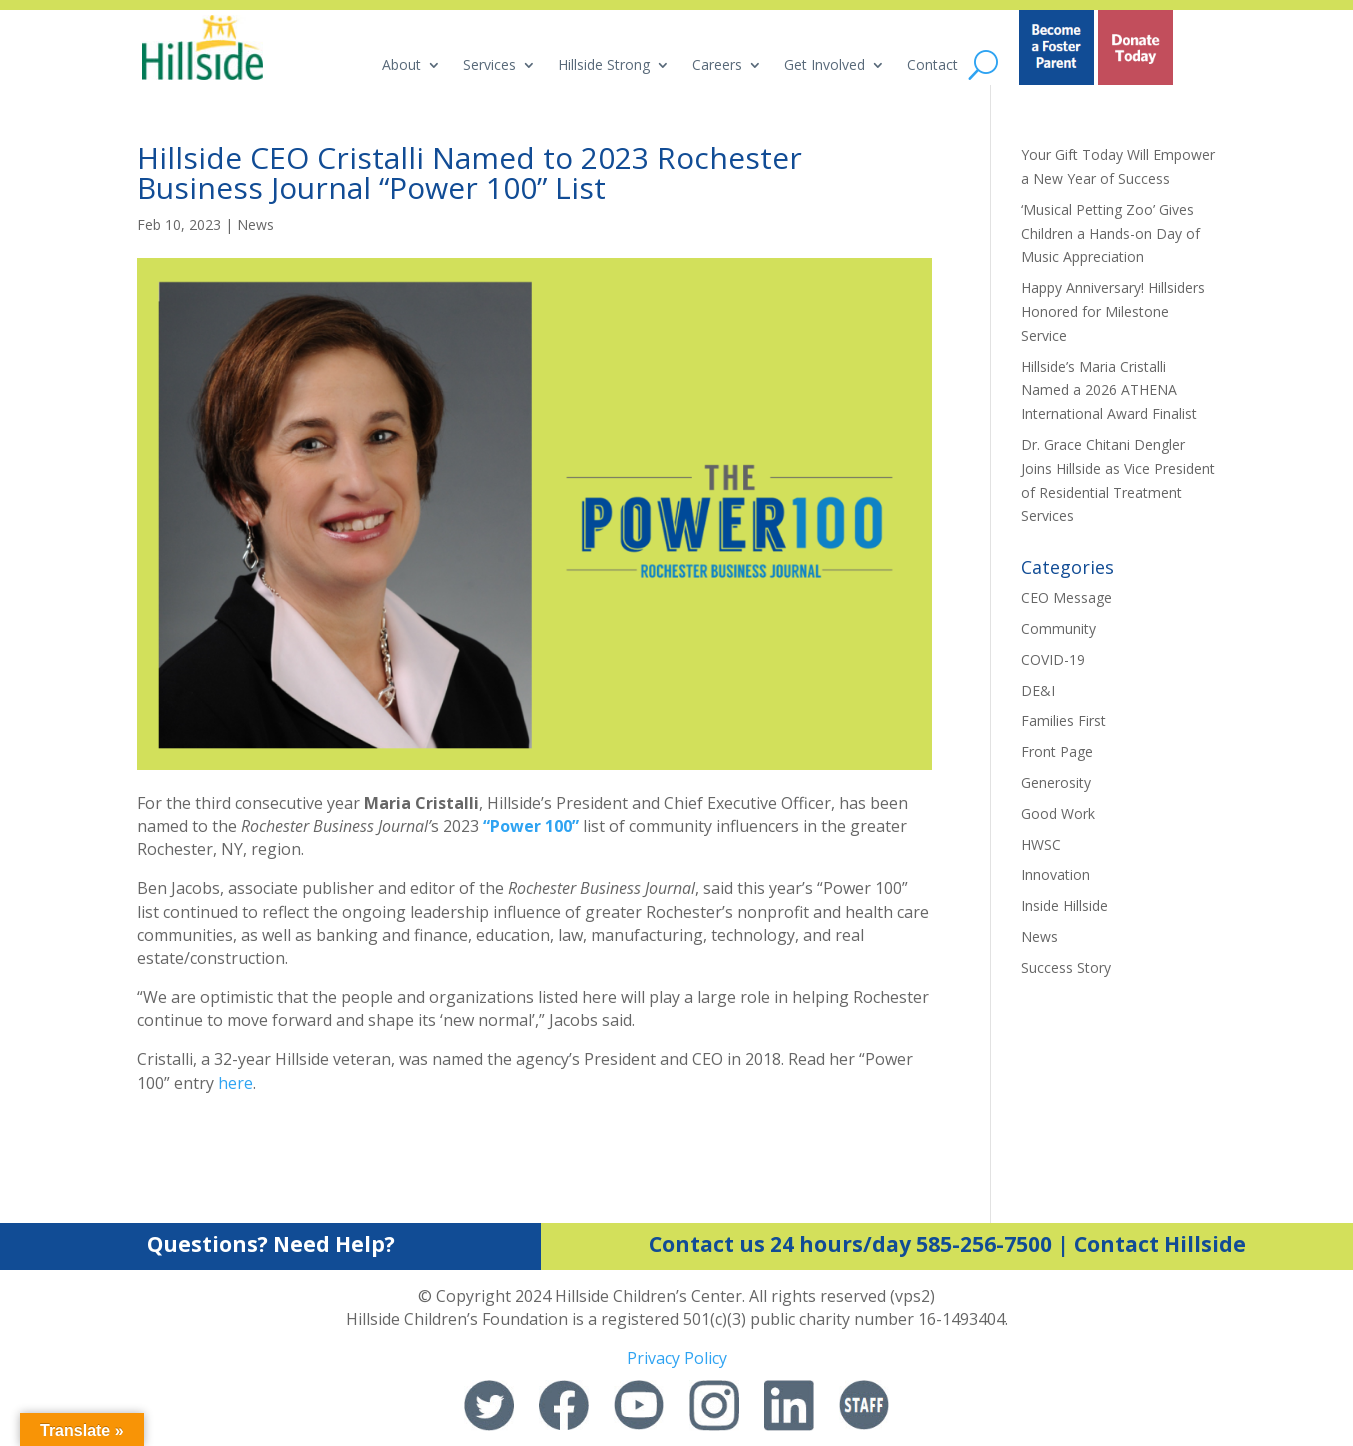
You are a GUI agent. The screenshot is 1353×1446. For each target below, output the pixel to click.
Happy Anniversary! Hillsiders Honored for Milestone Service (1113, 311)
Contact (932, 66)
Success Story (1066, 967)
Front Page (1057, 751)
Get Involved (824, 66)
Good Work (1058, 813)
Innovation (1055, 874)
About (401, 66)
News (255, 224)
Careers (717, 66)
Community (1058, 628)
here (235, 1083)
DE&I (1038, 690)
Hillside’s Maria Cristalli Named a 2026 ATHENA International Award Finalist (1109, 390)
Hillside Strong (604, 66)
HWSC (1041, 844)
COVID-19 (1053, 659)
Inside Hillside (1064, 905)
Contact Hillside (1160, 1244)
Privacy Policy (677, 1358)
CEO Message (1066, 597)
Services (489, 66)
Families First (1063, 720)
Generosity (1056, 782)
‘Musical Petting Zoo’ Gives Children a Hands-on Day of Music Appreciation (1110, 233)
